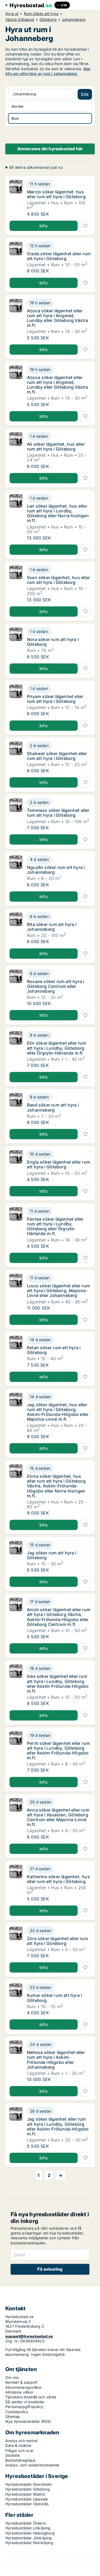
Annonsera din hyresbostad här (50, 148)
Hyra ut (11, 14)
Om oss (12, 2377)
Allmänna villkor (19, 2392)
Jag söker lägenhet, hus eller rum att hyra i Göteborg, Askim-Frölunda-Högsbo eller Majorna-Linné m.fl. (58, 1412)
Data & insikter (18, 2445)
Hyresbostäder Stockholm (28, 2484)
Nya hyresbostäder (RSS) (28, 2421)
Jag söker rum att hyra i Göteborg (51, 1555)
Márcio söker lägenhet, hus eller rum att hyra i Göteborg (56, 194)
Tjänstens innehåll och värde (31, 2397)
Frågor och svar (19, 2450)
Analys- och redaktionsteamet (32, 2465)
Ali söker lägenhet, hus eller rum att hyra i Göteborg (56, 446)
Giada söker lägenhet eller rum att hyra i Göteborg (59, 256)
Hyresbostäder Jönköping (28, 2538)
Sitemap (12, 2416)
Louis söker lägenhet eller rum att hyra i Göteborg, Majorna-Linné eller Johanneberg (58, 1290)
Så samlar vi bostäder (24, 2401)
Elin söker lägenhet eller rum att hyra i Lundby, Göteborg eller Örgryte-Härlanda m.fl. (56, 1048)
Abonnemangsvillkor (23, 2387)
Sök (85, 94)
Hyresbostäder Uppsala (26, 2499)
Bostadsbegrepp (20, 2460)
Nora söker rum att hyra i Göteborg (53, 642)
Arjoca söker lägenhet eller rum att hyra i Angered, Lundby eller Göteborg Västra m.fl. (57, 318)
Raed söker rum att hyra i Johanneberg (53, 1107)
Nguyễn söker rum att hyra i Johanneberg (56, 870)
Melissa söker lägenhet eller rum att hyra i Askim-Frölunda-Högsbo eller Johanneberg (56, 2059)
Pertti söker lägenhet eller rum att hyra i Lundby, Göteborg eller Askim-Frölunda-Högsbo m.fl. (58, 1750)
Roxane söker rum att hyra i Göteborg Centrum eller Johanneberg (55, 986)
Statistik (12, 2455)
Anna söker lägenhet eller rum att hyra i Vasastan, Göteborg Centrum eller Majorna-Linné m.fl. (58, 1817)
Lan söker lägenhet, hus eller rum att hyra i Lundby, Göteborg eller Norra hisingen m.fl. (58, 513)
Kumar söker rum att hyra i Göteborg (54, 1998)
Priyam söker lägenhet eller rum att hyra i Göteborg (55, 699)
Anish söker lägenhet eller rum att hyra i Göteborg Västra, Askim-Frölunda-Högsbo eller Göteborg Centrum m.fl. (58, 1617)
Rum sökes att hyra (41, 14)
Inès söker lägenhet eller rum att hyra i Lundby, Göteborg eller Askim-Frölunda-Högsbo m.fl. (58, 1683)
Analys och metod (21, 2440)
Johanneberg (74, 19)
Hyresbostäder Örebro (25, 2523)
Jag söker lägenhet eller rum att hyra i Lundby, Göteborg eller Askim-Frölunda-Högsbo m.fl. (58, 2126)
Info (43, 225)
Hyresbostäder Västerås (27, 2504)
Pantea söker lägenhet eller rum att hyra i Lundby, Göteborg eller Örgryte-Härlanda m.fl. (55, 1226)
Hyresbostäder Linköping (28, 2528)
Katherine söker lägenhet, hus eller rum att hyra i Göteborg (58, 1879)
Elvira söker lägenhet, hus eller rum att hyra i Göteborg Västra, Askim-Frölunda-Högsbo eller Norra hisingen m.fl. (56, 1486)
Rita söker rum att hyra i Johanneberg (52, 927)
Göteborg (48, 19)
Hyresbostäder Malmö (25, 2494)
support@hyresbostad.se (29, 2336)
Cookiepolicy (16, 2411)
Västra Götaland (19, 19)
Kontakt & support (21, 2382)
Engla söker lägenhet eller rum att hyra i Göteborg (58, 1164)
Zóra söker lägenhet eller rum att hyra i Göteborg (57, 1941)
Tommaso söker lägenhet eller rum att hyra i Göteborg (58, 813)
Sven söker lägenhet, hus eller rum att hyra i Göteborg (58, 580)
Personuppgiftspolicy (24, 2406)
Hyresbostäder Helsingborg (30, 2533)
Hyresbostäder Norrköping (29, 2542)
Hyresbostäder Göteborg (27, 2489)
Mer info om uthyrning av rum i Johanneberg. (47, 71)
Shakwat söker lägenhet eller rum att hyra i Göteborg (57, 756)
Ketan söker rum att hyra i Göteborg (54, 1350)
